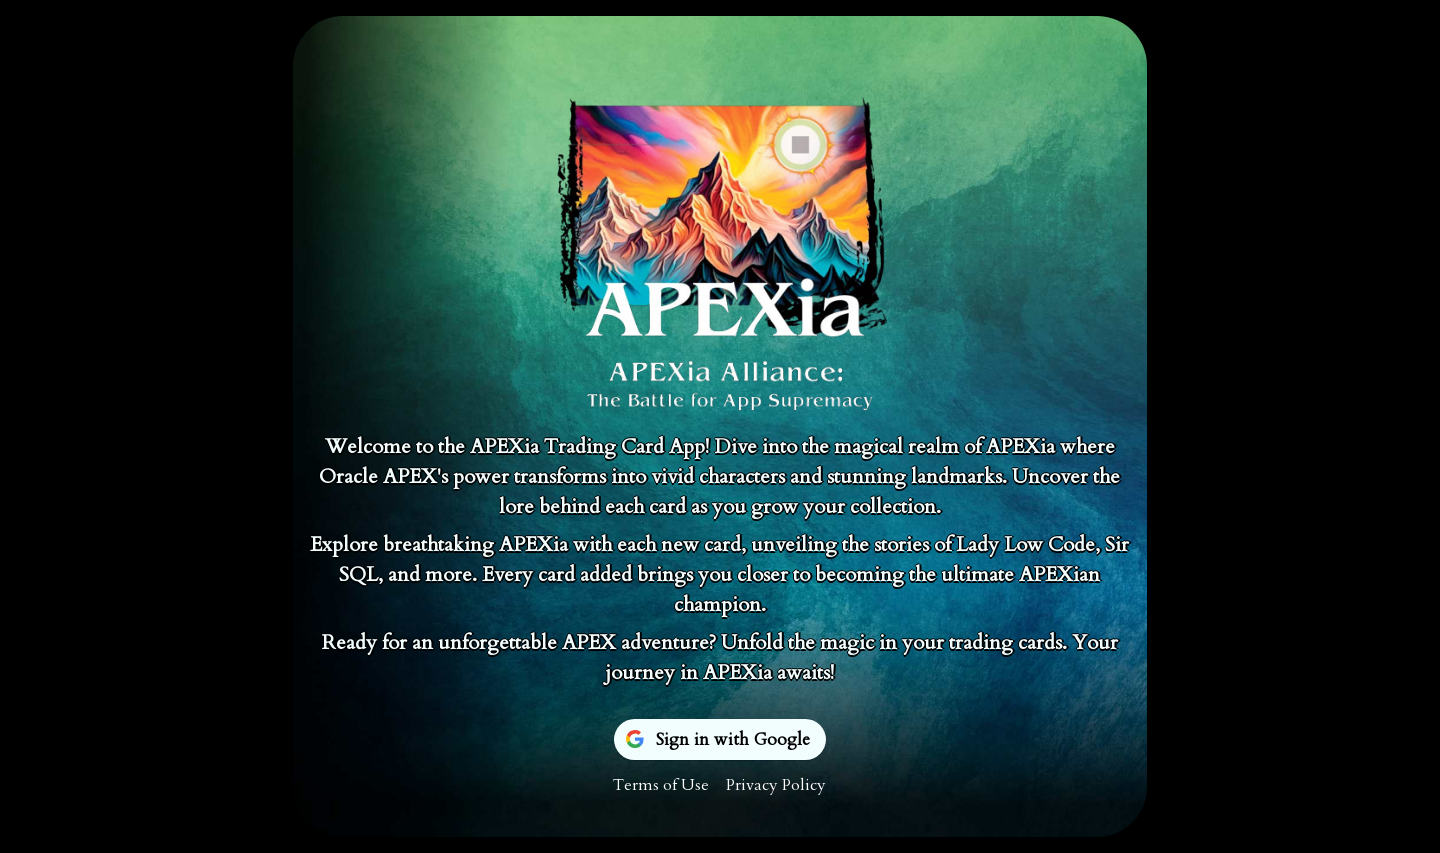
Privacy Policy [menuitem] (776, 785)
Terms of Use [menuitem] (661, 785)
